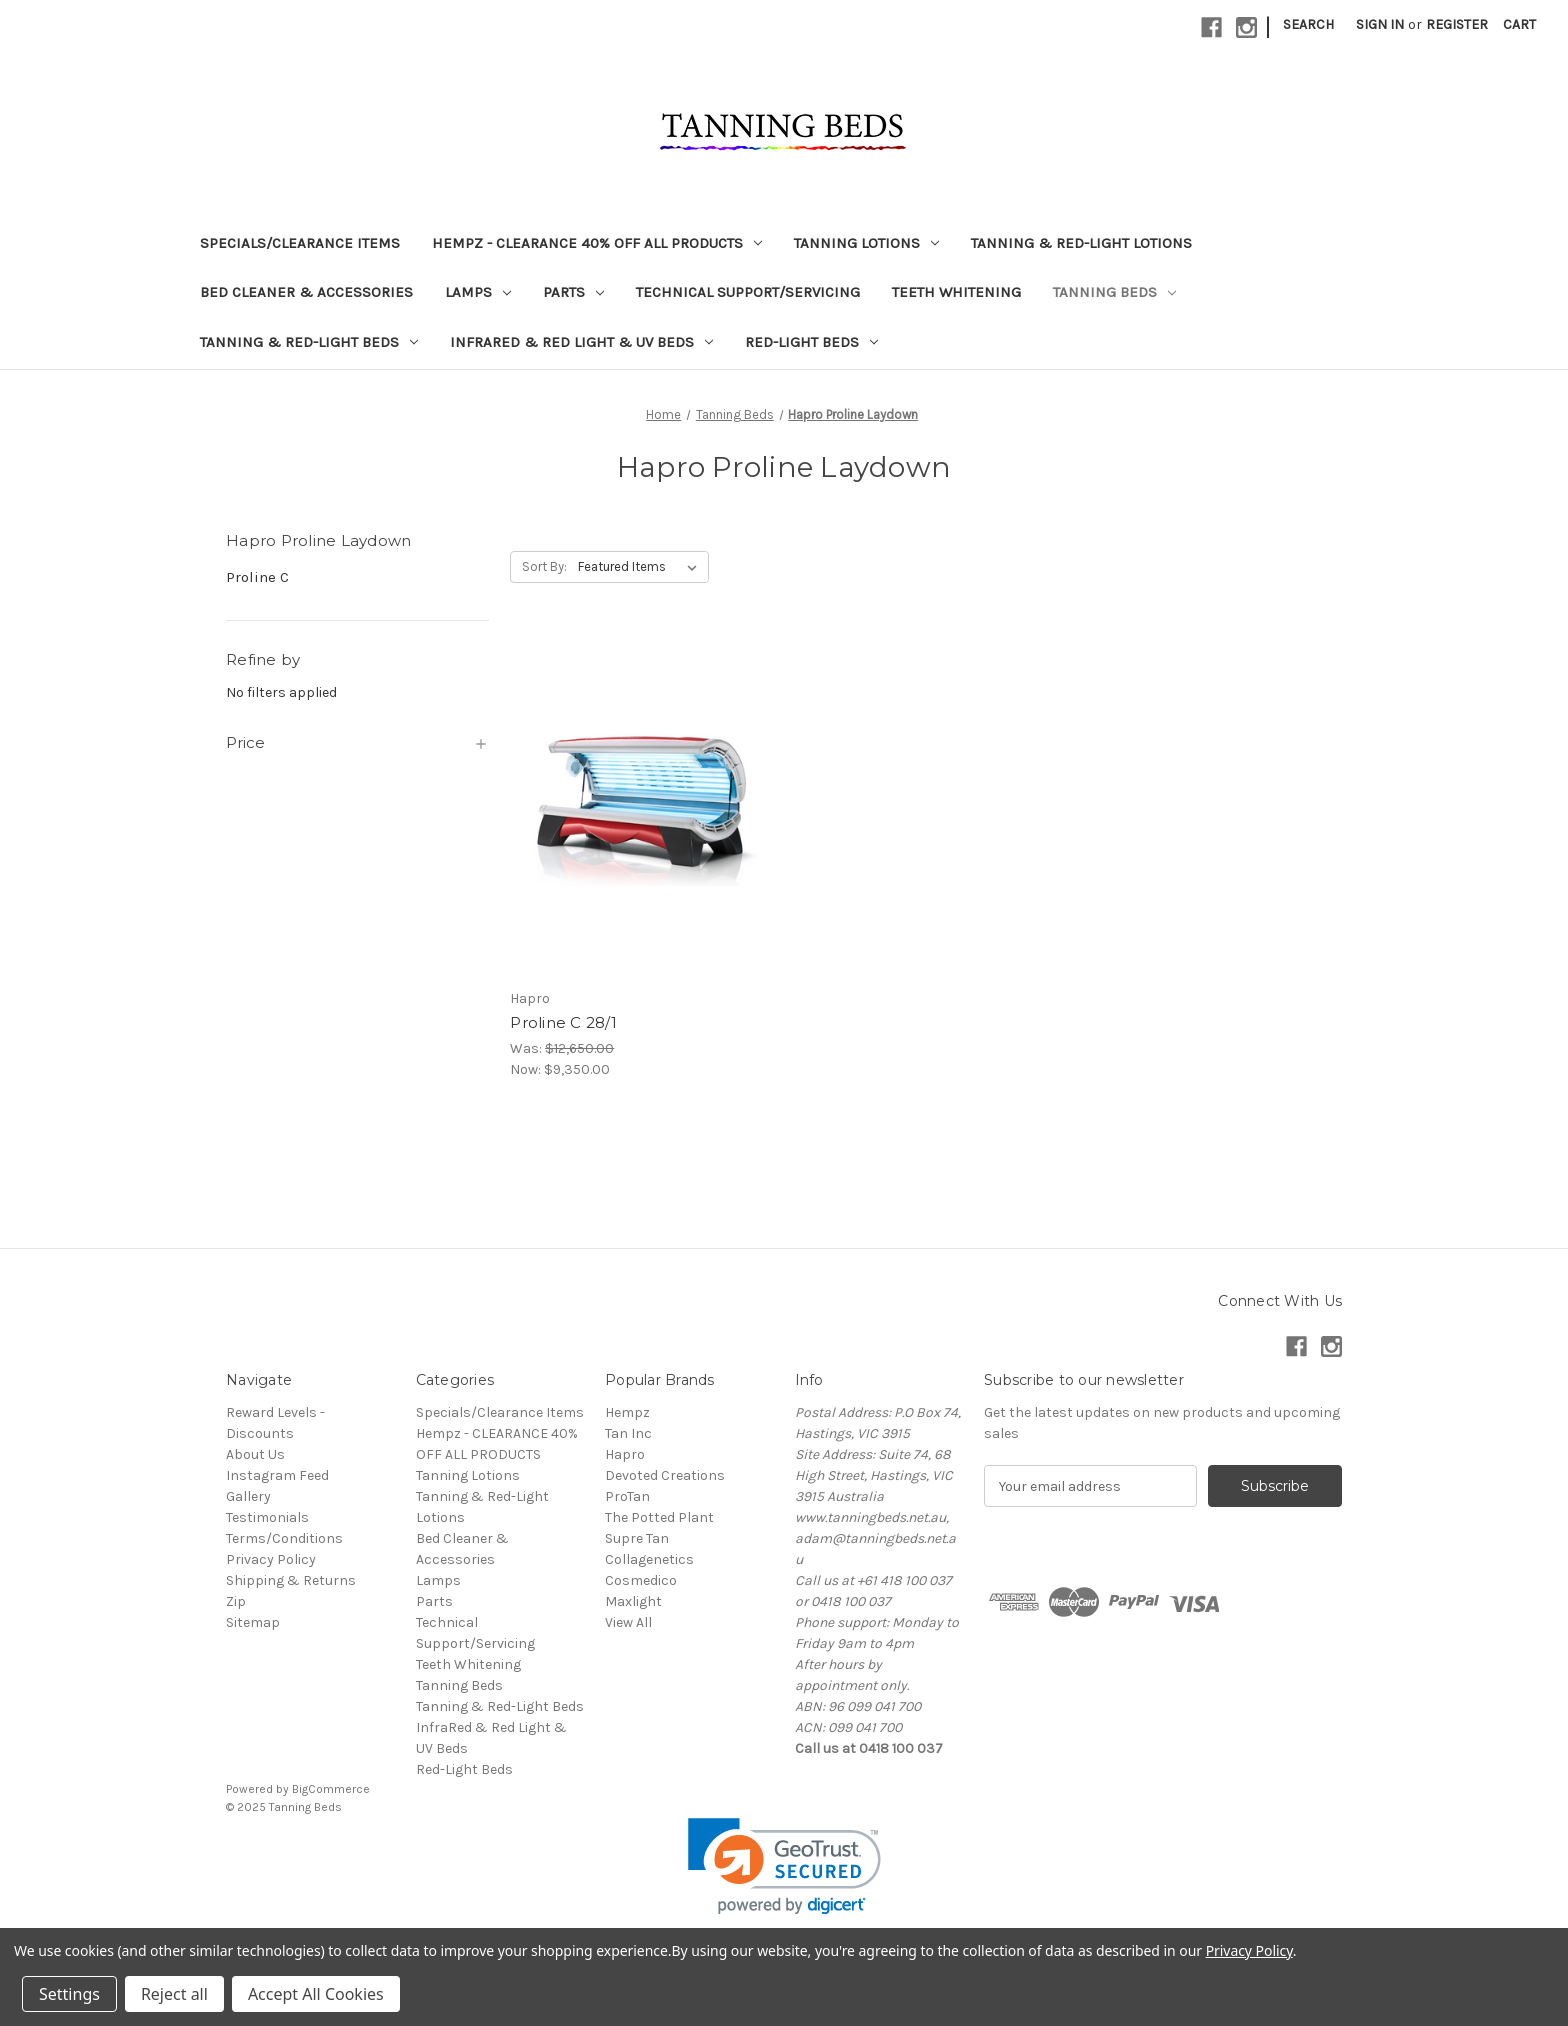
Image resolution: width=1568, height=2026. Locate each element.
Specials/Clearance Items (300, 243)
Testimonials (267, 1517)
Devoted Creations (665, 1475)
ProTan (627, 1496)
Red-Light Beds (811, 342)
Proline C (257, 577)
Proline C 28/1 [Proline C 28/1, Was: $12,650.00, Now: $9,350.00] (563, 1022)
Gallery (248, 1496)
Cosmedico (641, 1580)
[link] (784, 1866)
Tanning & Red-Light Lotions (1081, 243)
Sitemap (253, 1622)
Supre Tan (637, 1538)
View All (628, 1622)
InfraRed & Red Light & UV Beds (581, 342)
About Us (255, 1454)
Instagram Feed (277, 1475)
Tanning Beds (1114, 292)
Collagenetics (649, 1559)
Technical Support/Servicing (748, 292)
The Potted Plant (659, 1517)
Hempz (627, 1412)
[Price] (357, 743)
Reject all (174, 1994)
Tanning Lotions (866, 243)
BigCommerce (331, 1789)
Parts (573, 292)
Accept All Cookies (316, 1994)
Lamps (478, 292)
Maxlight (633, 1601)
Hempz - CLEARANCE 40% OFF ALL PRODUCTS (597, 243)
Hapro (625, 1454)
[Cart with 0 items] (1519, 24)
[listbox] (641, 567)
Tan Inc (628, 1433)
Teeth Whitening (956, 292)
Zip (236, 1601)
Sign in (1380, 24)
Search (1308, 24)
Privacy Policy (271, 1559)
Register (1457, 24)
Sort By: (544, 566)
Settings (69, 1994)
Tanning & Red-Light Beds (309, 342)
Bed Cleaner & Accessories (306, 292)
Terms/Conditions (284, 1538)
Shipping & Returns (291, 1580)
